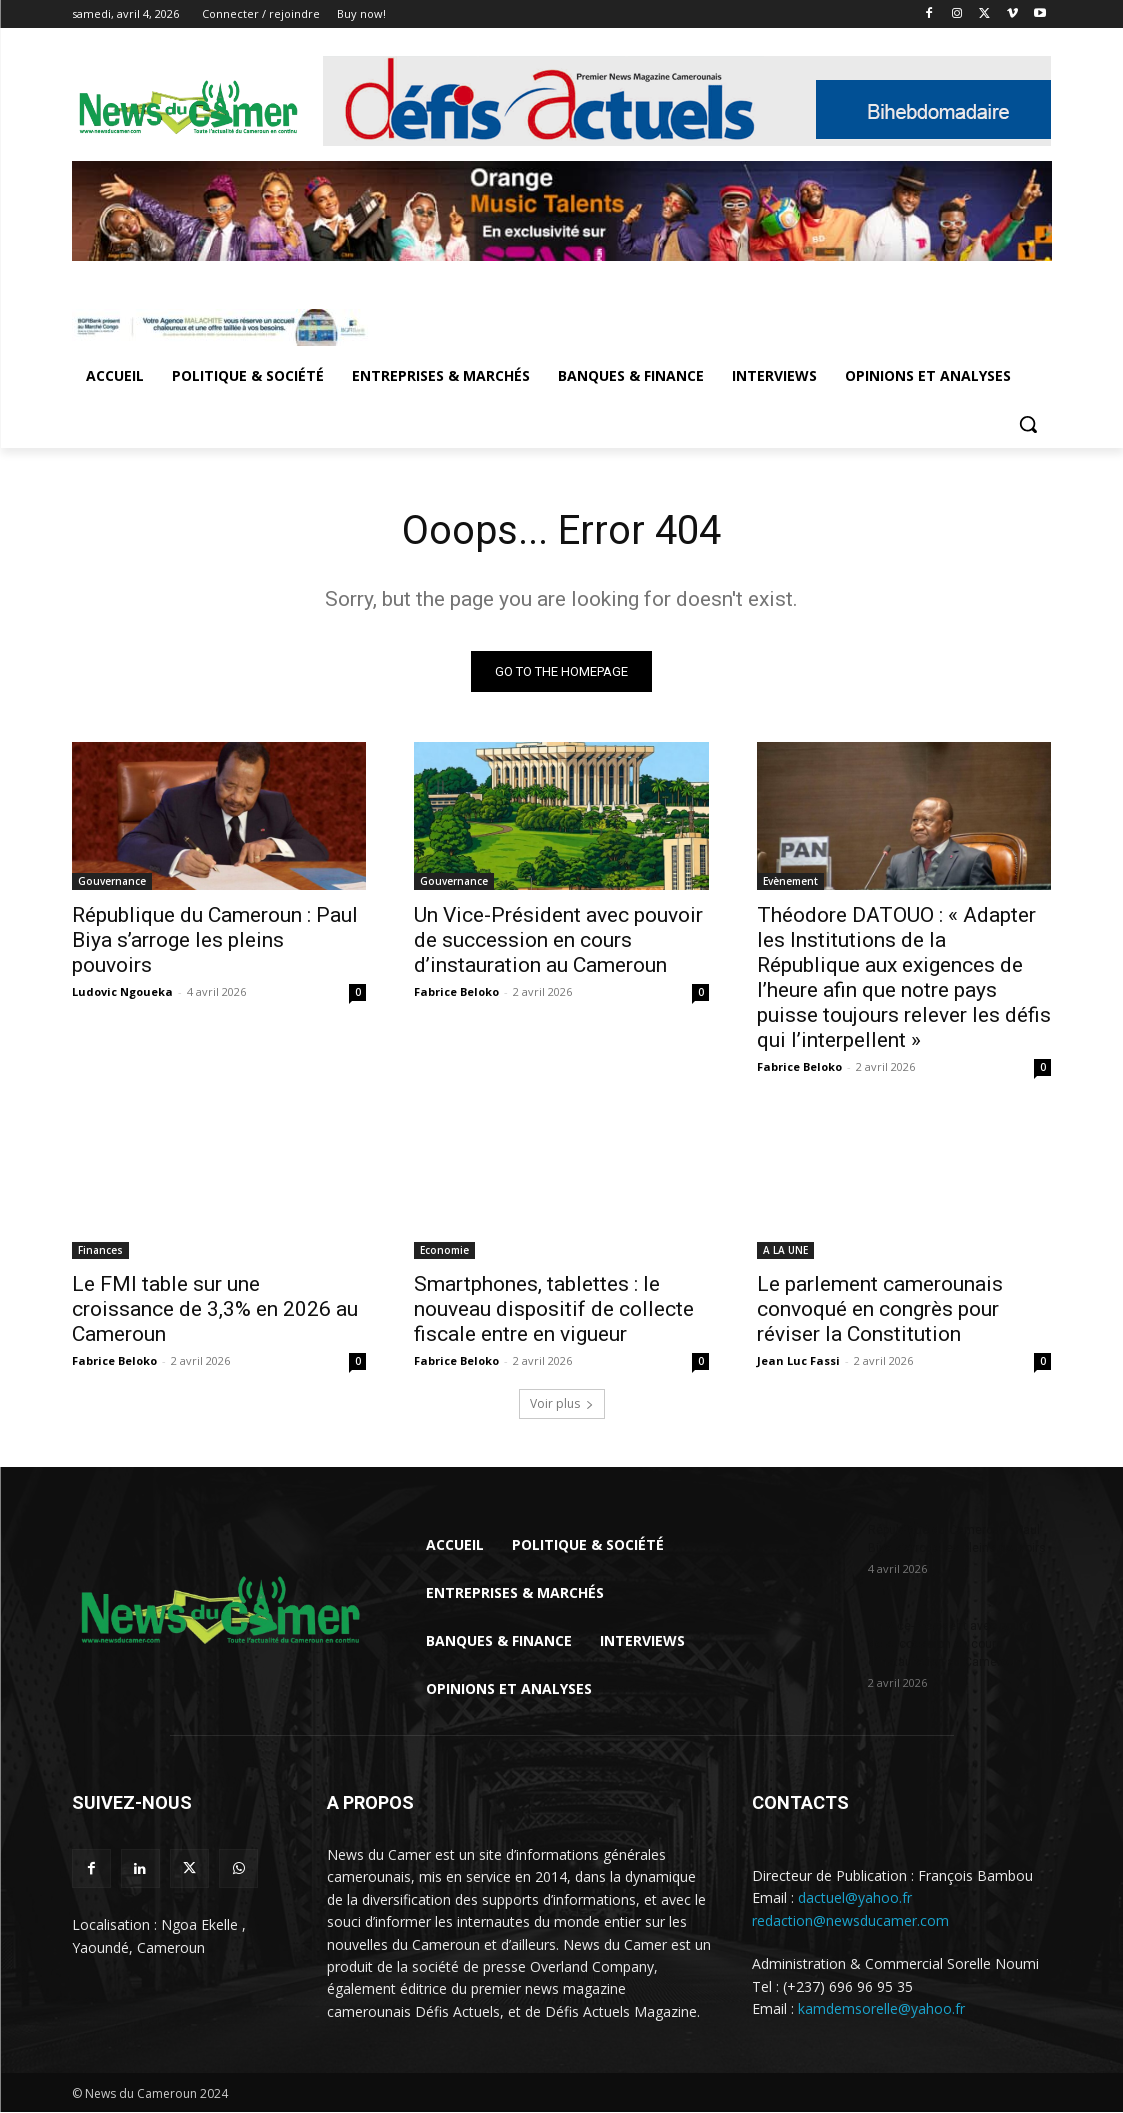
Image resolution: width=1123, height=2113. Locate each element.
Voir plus (562, 1404)
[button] (1028, 424)
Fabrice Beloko (456, 990)
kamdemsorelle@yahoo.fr (881, 2009)
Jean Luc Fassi (798, 1360)
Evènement (790, 880)
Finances (100, 1250)
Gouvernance (112, 880)
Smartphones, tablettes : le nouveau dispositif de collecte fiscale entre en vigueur (554, 1309)
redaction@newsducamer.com (850, 1921)
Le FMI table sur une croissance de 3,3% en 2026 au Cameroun (215, 1309)
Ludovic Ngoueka (122, 990)
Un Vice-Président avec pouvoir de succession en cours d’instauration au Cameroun (558, 939)
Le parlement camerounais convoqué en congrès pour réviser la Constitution (880, 1309)
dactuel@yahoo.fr (855, 1898)
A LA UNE (785, 1250)
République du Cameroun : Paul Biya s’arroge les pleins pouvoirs (215, 939)
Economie (444, 1250)
